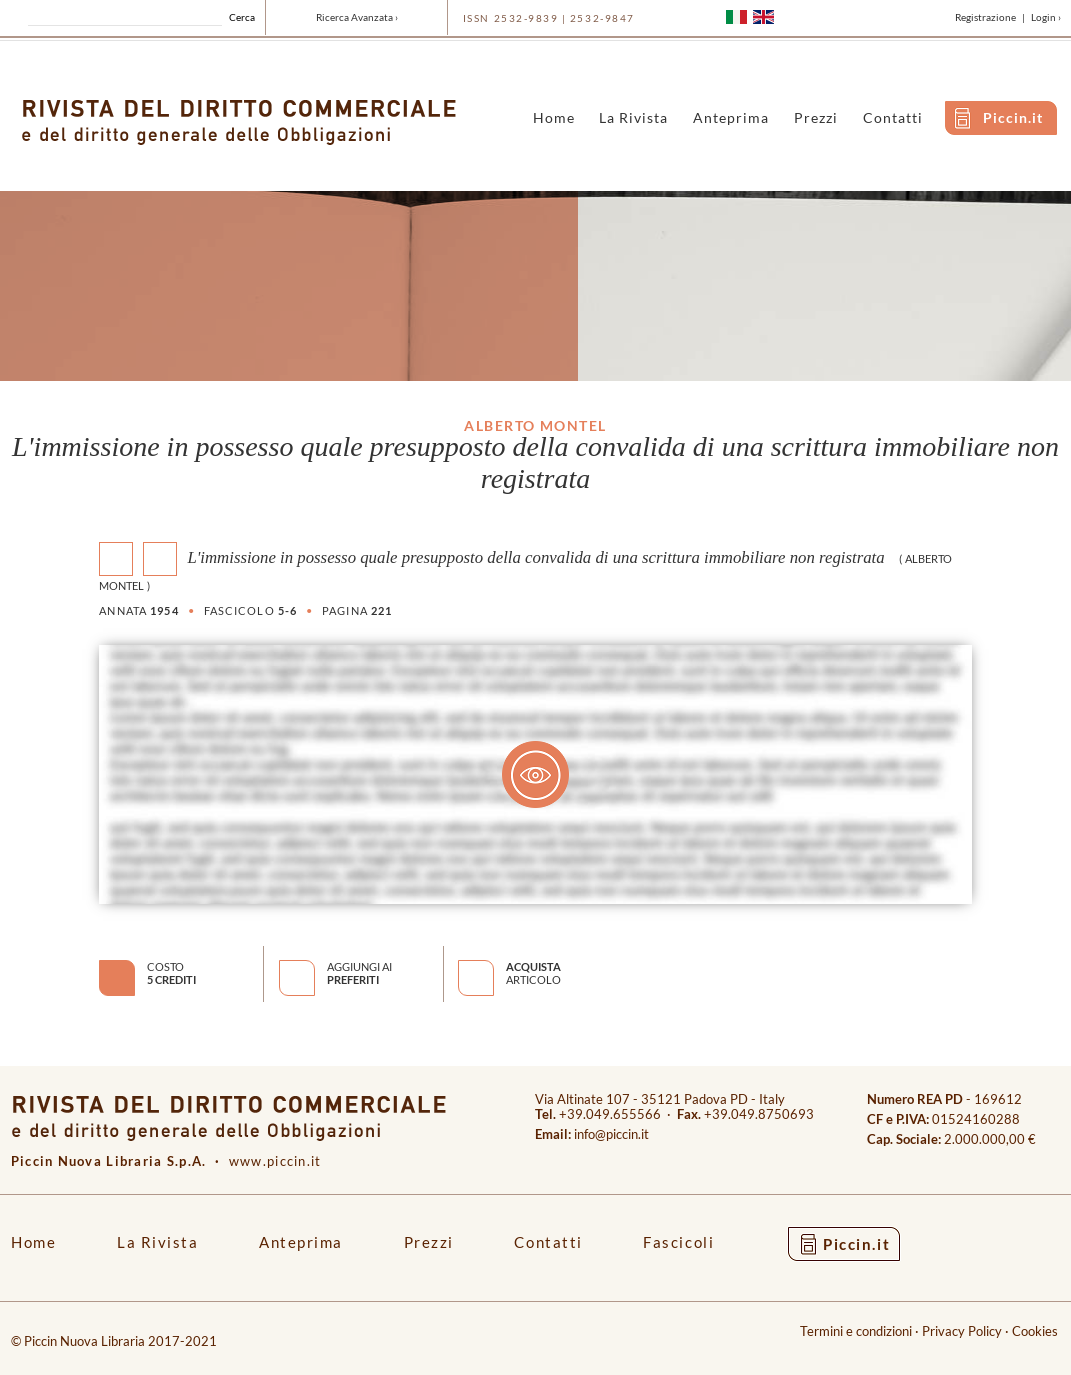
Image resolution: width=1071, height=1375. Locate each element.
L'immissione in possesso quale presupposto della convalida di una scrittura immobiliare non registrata (535, 557)
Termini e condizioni (856, 1331)
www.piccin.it (275, 1161)
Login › (1046, 17)
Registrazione (985, 17)
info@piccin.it (611, 1134)
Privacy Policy (962, 1331)
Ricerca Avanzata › (357, 17)
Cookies (1035, 1331)
